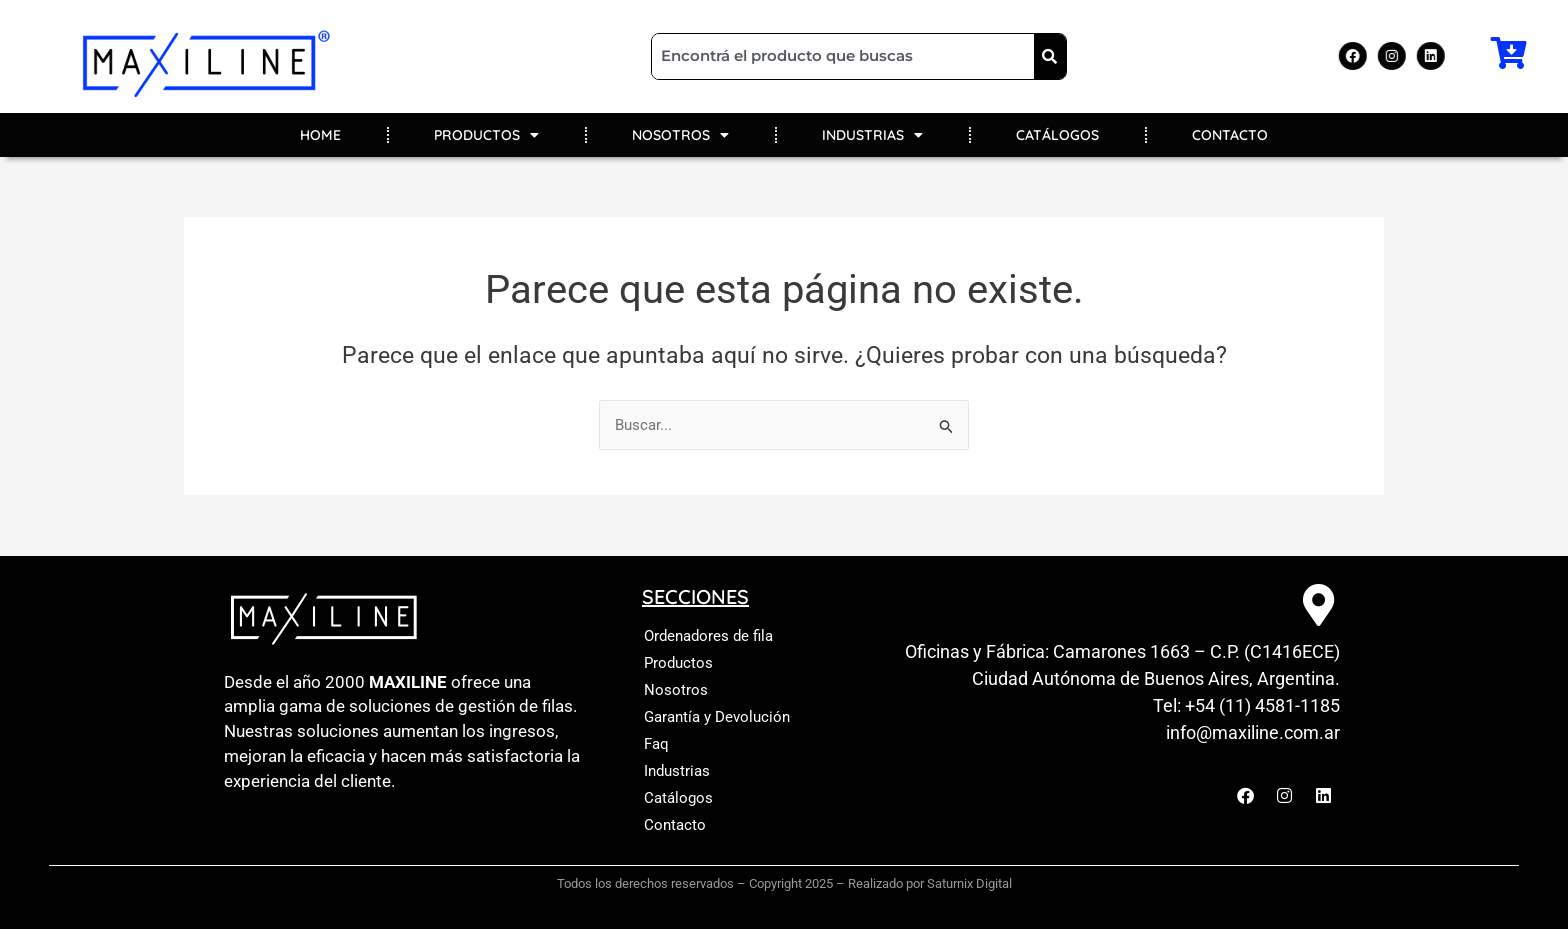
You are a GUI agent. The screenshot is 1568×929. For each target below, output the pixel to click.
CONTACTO (1230, 135)
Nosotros (676, 690)
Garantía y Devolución (717, 717)
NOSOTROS (680, 135)
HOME (320, 135)
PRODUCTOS (486, 135)
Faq (656, 744)
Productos (678, 663)
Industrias (677, 771)
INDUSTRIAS (872, 135)
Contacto (675, 825)
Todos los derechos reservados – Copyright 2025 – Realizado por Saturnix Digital (784, 883)
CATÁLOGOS (1057, 135)
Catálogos (678, 798)
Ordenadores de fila (708, 636)
